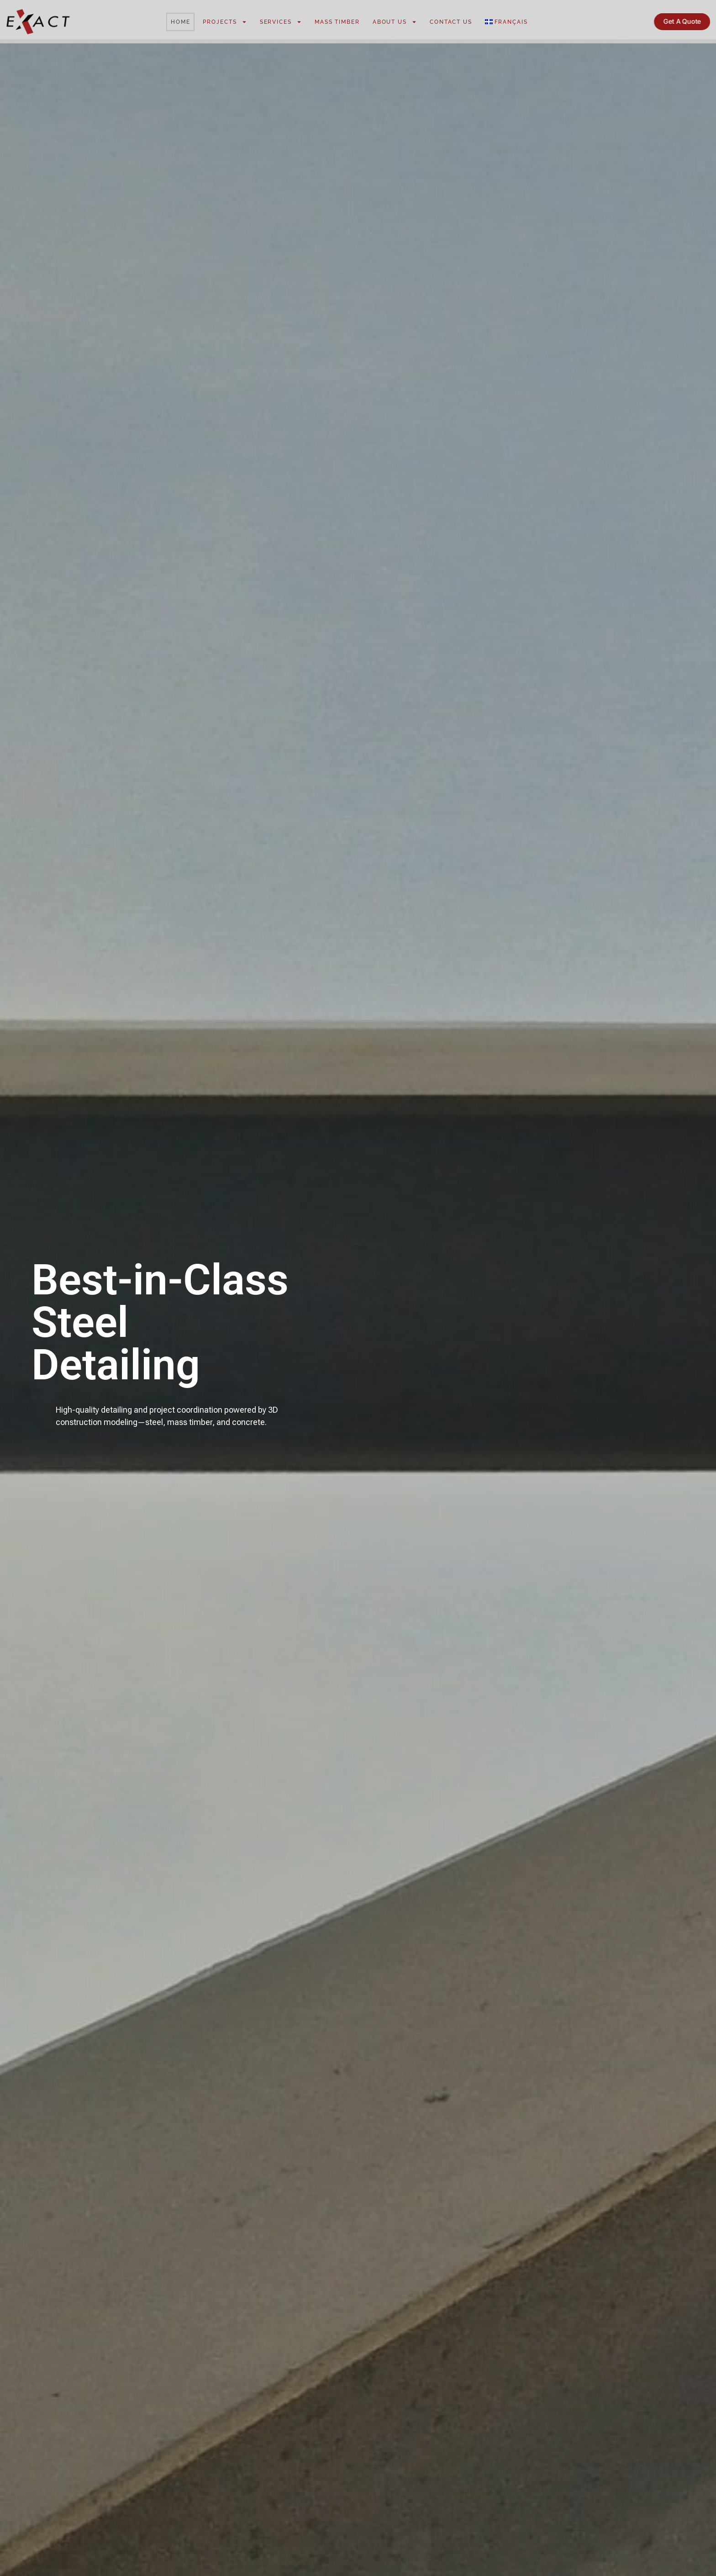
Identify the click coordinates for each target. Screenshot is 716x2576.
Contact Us (451, 22)
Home (180, 22)
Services (281, 22)
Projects (225, 22)
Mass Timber (337, 22)
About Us (395, 22)
